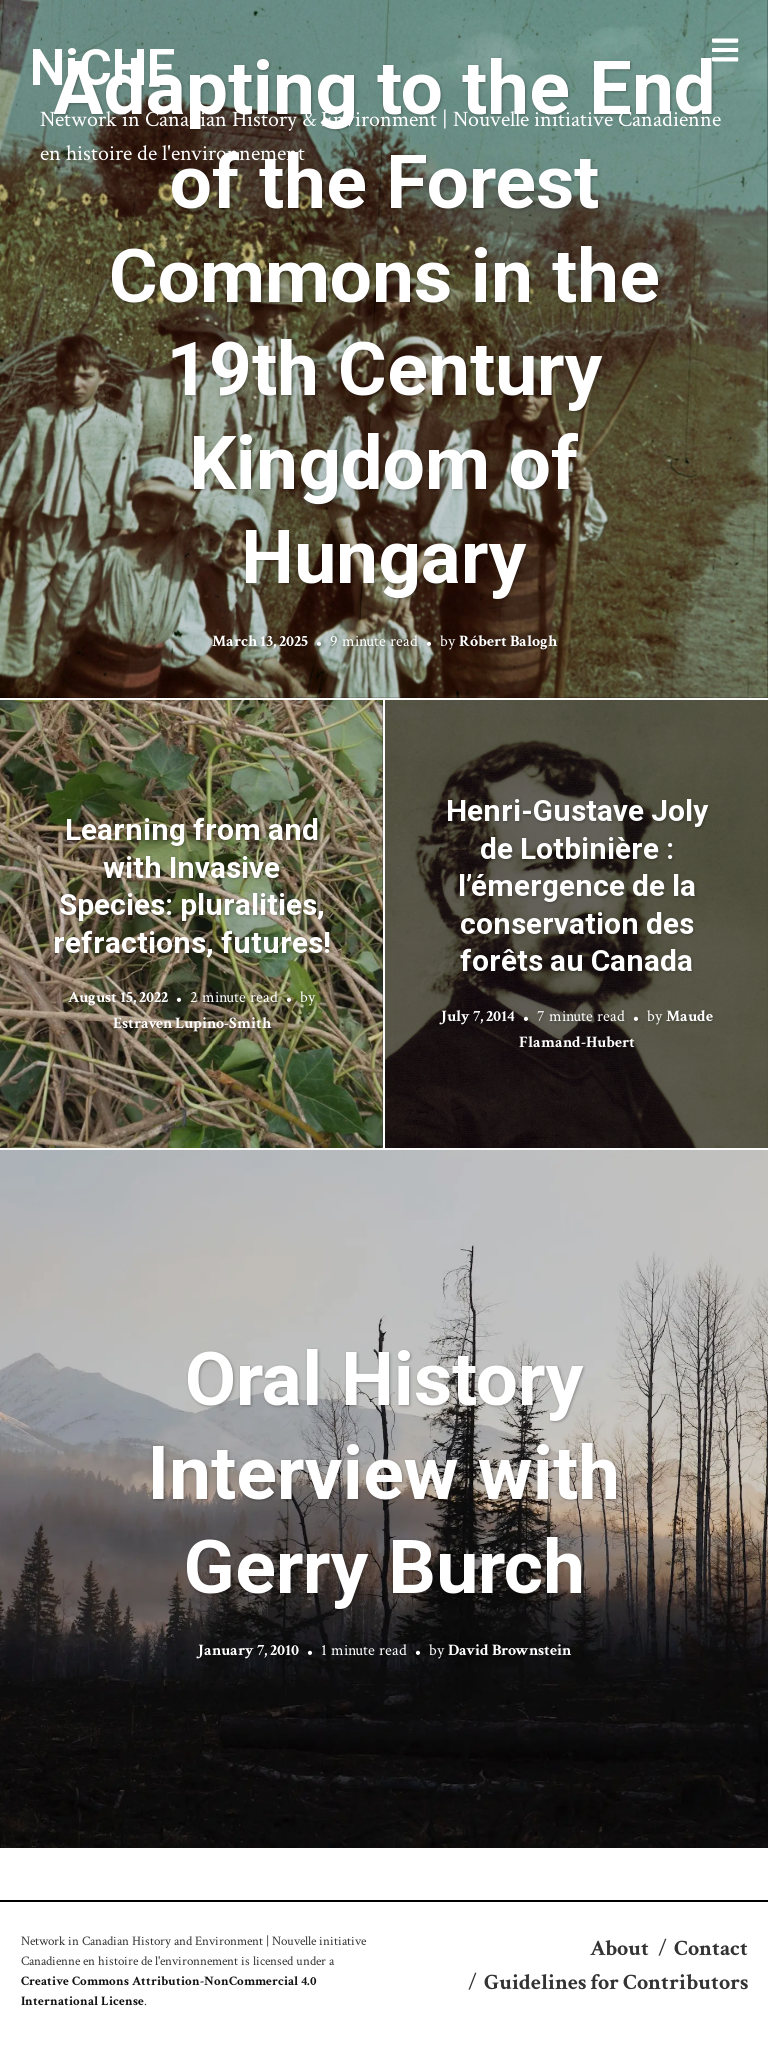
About (619, 1948)
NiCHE (102, 68)
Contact (711, 1948)
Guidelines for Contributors (616, 1982)
